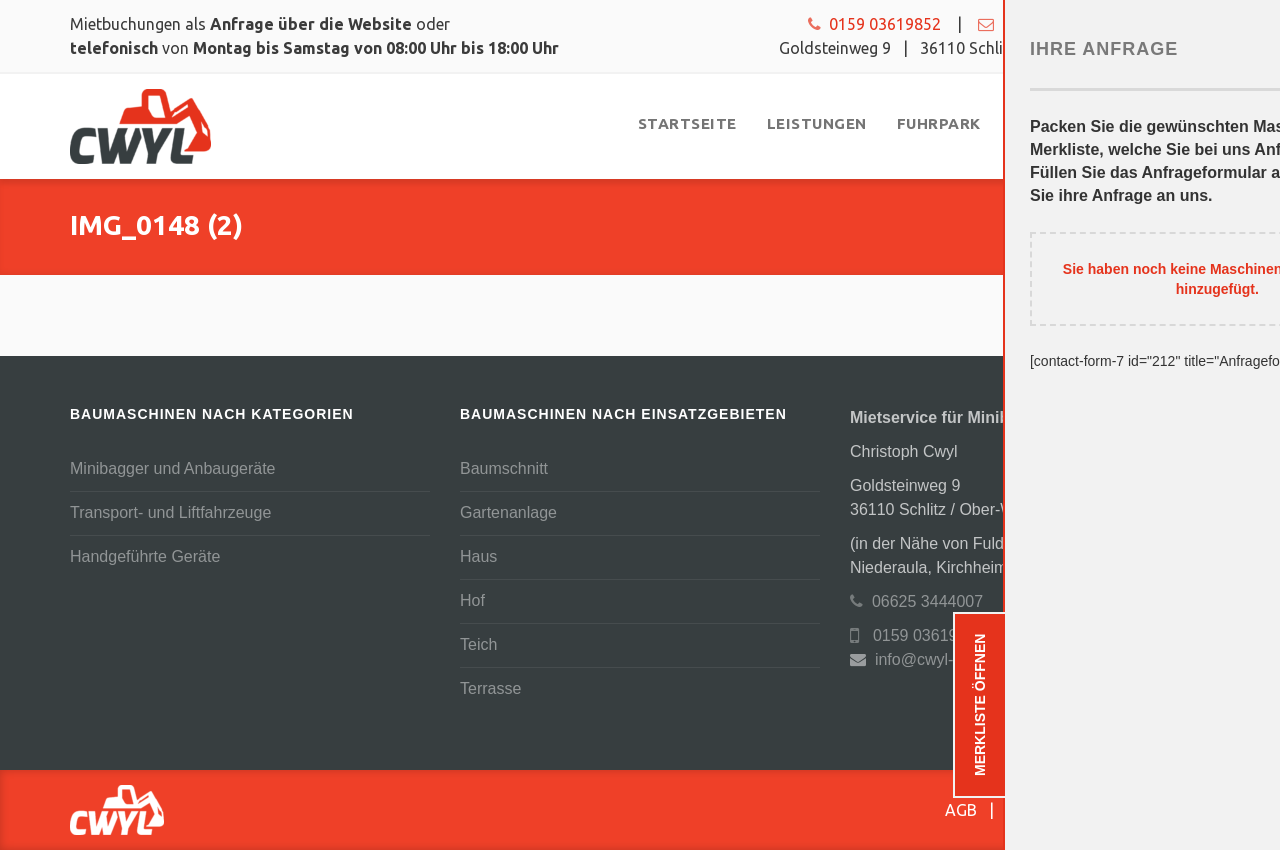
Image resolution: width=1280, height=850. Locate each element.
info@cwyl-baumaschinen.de (1094, 24)
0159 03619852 (874, 24)
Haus (478, 556)
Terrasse (490, 688)
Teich (478, 644)
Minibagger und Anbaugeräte (173, 468)
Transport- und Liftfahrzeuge (170, 512)
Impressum (1170, 810)
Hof (472, 600)
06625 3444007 (916, 601)
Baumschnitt (504, 468)
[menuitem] (687, 123)
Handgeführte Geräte (145, 556)
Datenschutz (1051, 810)
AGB (961, 810)
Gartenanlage (508, 512)
